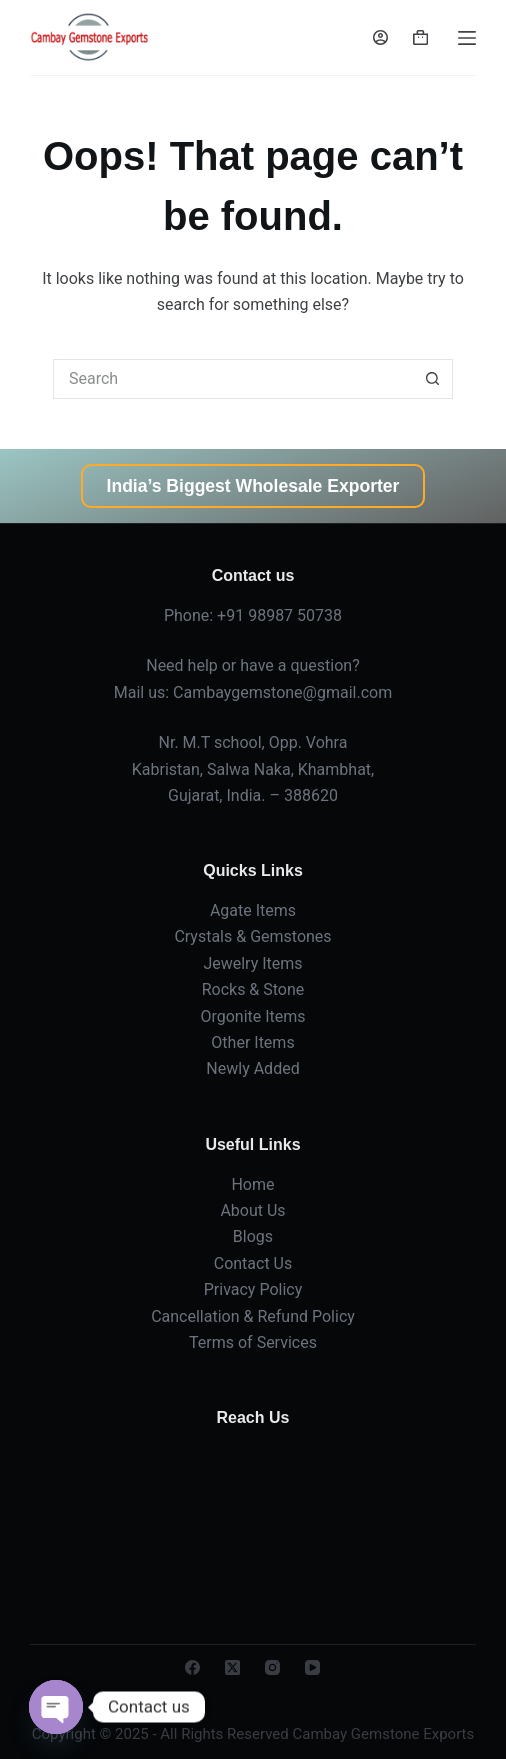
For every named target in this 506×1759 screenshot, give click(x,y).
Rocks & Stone (253, 989)
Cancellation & (204, 1316)
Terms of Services (253, 1342)
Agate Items (253, 910)
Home (252, 1184)
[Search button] (433, 379)
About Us (252, 1210)
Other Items (252, 1042)
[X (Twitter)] (232, 1667)
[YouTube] (312, 1667)
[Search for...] (233, 379)
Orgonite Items (252, 1016)
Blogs (253, 1236)
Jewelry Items (252, 963)
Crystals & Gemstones (252, 936)
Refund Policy (305, 1316)
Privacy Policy (253, 1289)
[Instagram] (272, 1667)
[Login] (380, 37)
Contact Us (253, 1263)
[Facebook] (192, 1667)
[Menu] (467, 38)
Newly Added (252, 1068)
